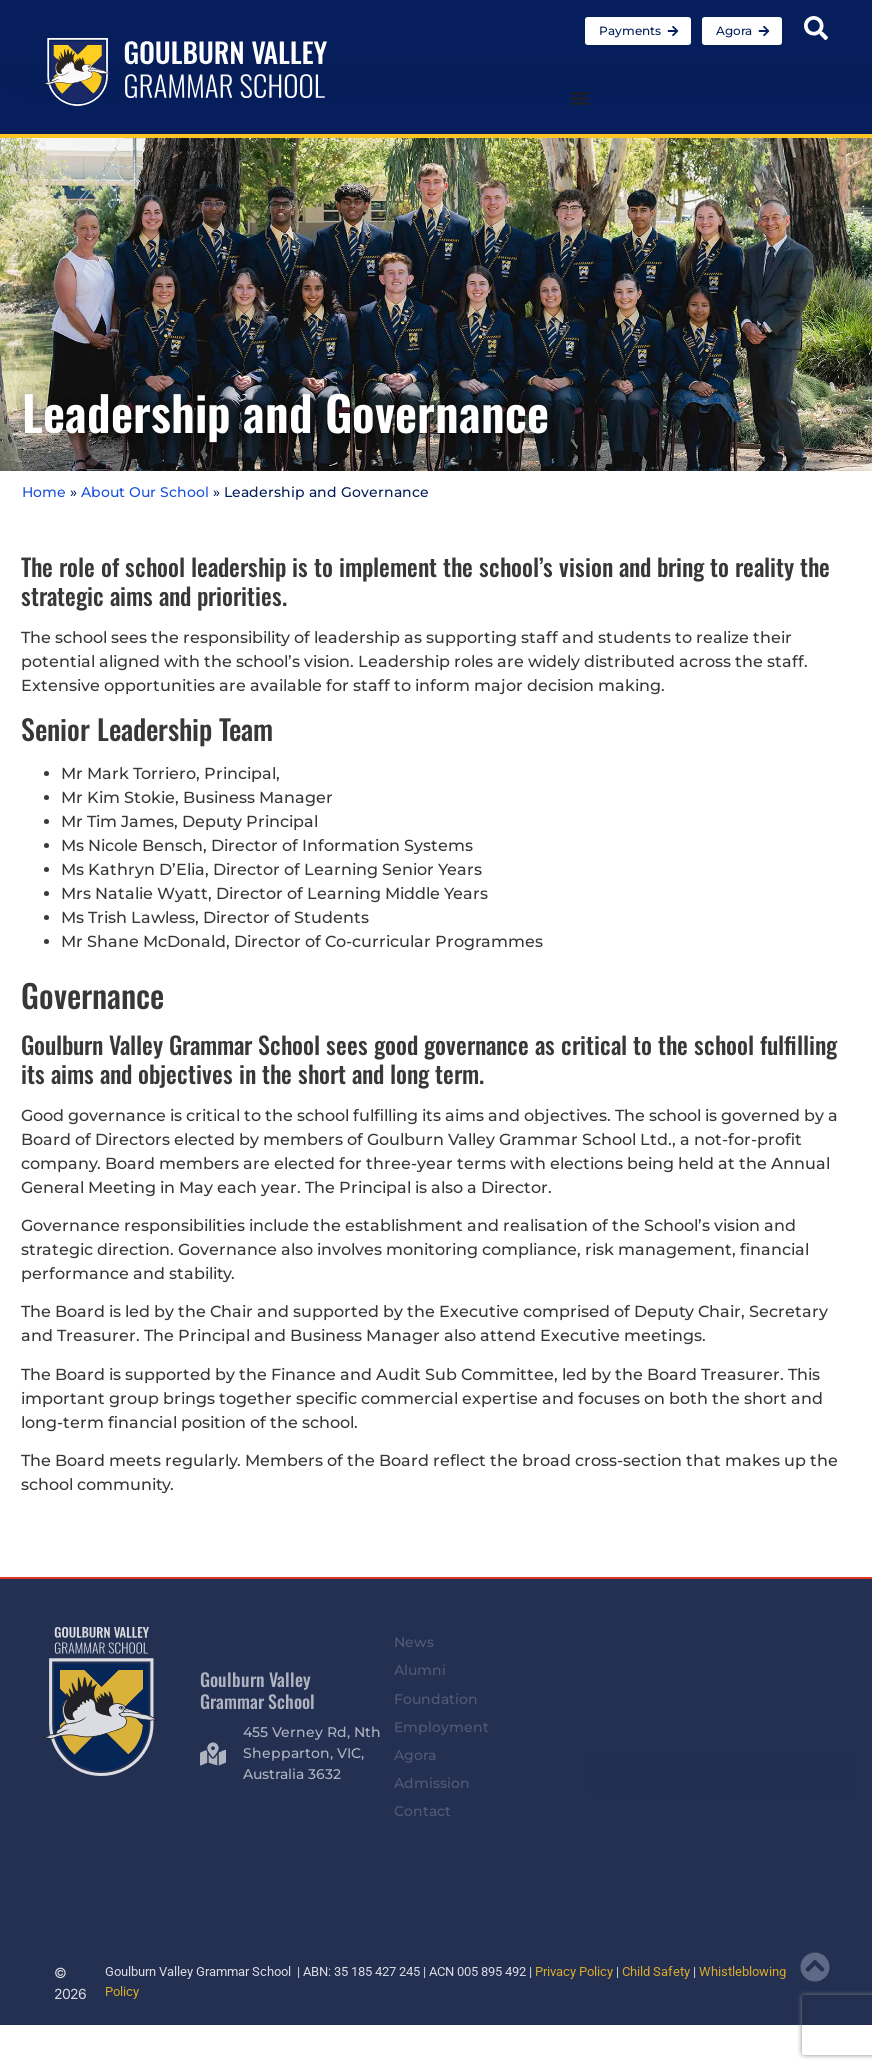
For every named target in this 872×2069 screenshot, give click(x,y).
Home (44, 492)
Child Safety (656, 1971)
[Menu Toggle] (580, 98)
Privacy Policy (574, 1971)
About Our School (145, 492)
